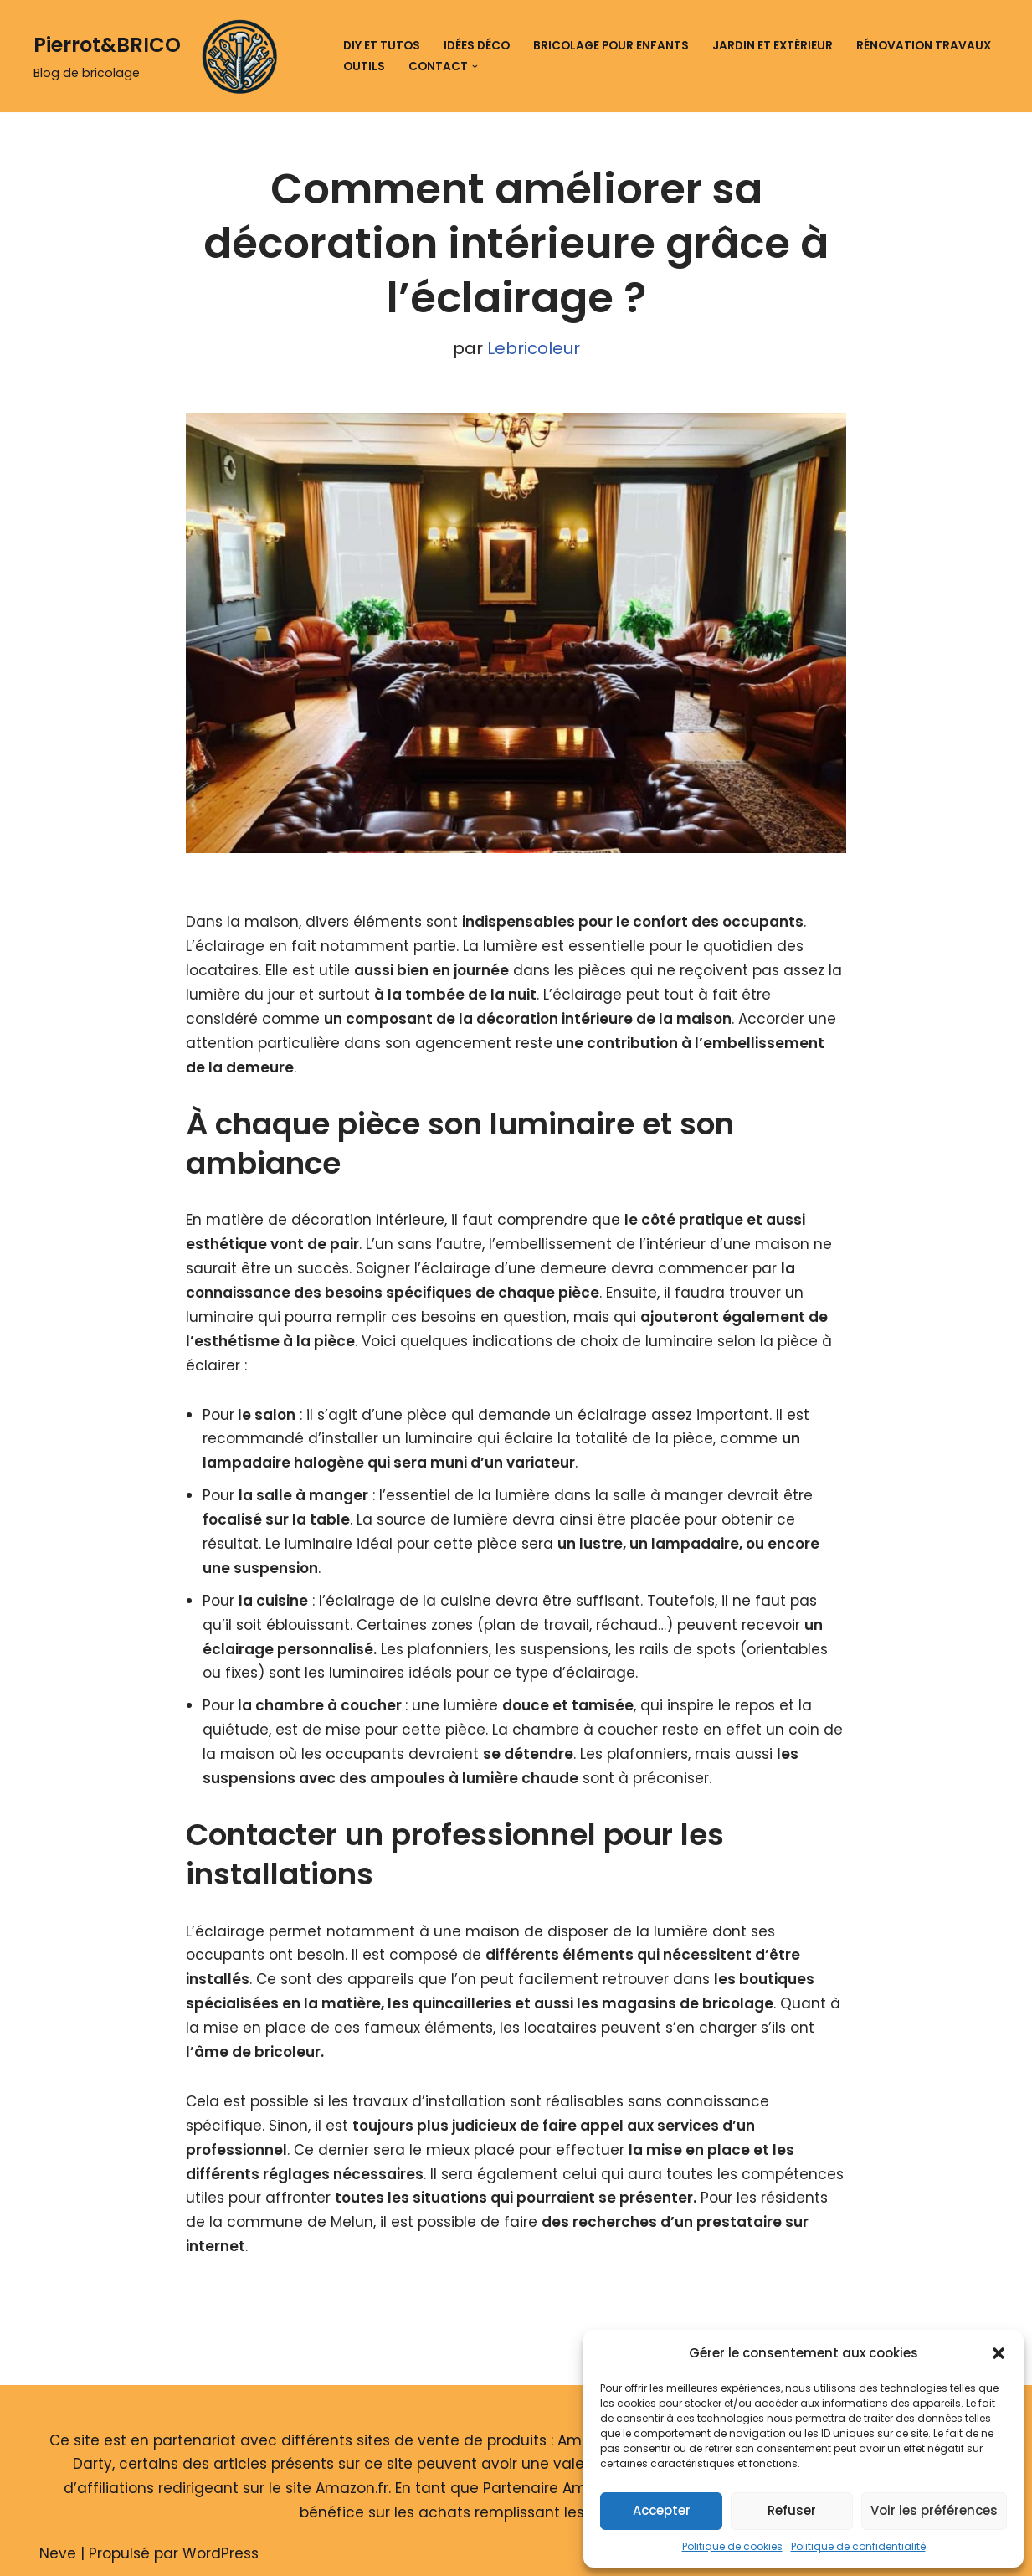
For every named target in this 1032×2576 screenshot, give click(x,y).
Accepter (662, 2510)
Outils (364, 67)
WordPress (220, 2553)
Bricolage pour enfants (611, 46)
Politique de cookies (732, 2546)
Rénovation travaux (923, 46)
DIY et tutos (381, 46)
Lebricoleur (533, 348)
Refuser (792, 2510)
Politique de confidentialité (858, 2546)
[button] (998, 2353)
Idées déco (477, 46)
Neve (57, 2553)
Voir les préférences (934, 2510)
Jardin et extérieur (772, 46)
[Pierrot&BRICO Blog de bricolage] (161, 56)
